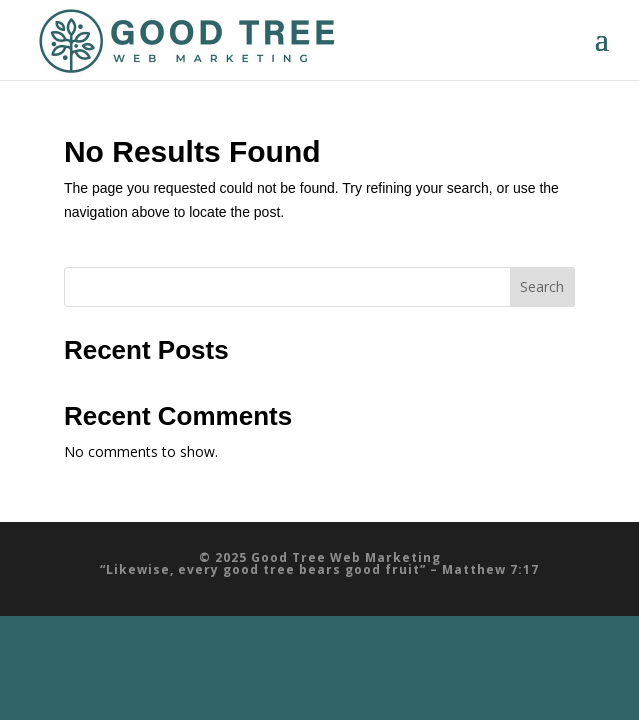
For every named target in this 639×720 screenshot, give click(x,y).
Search (542, 286)
